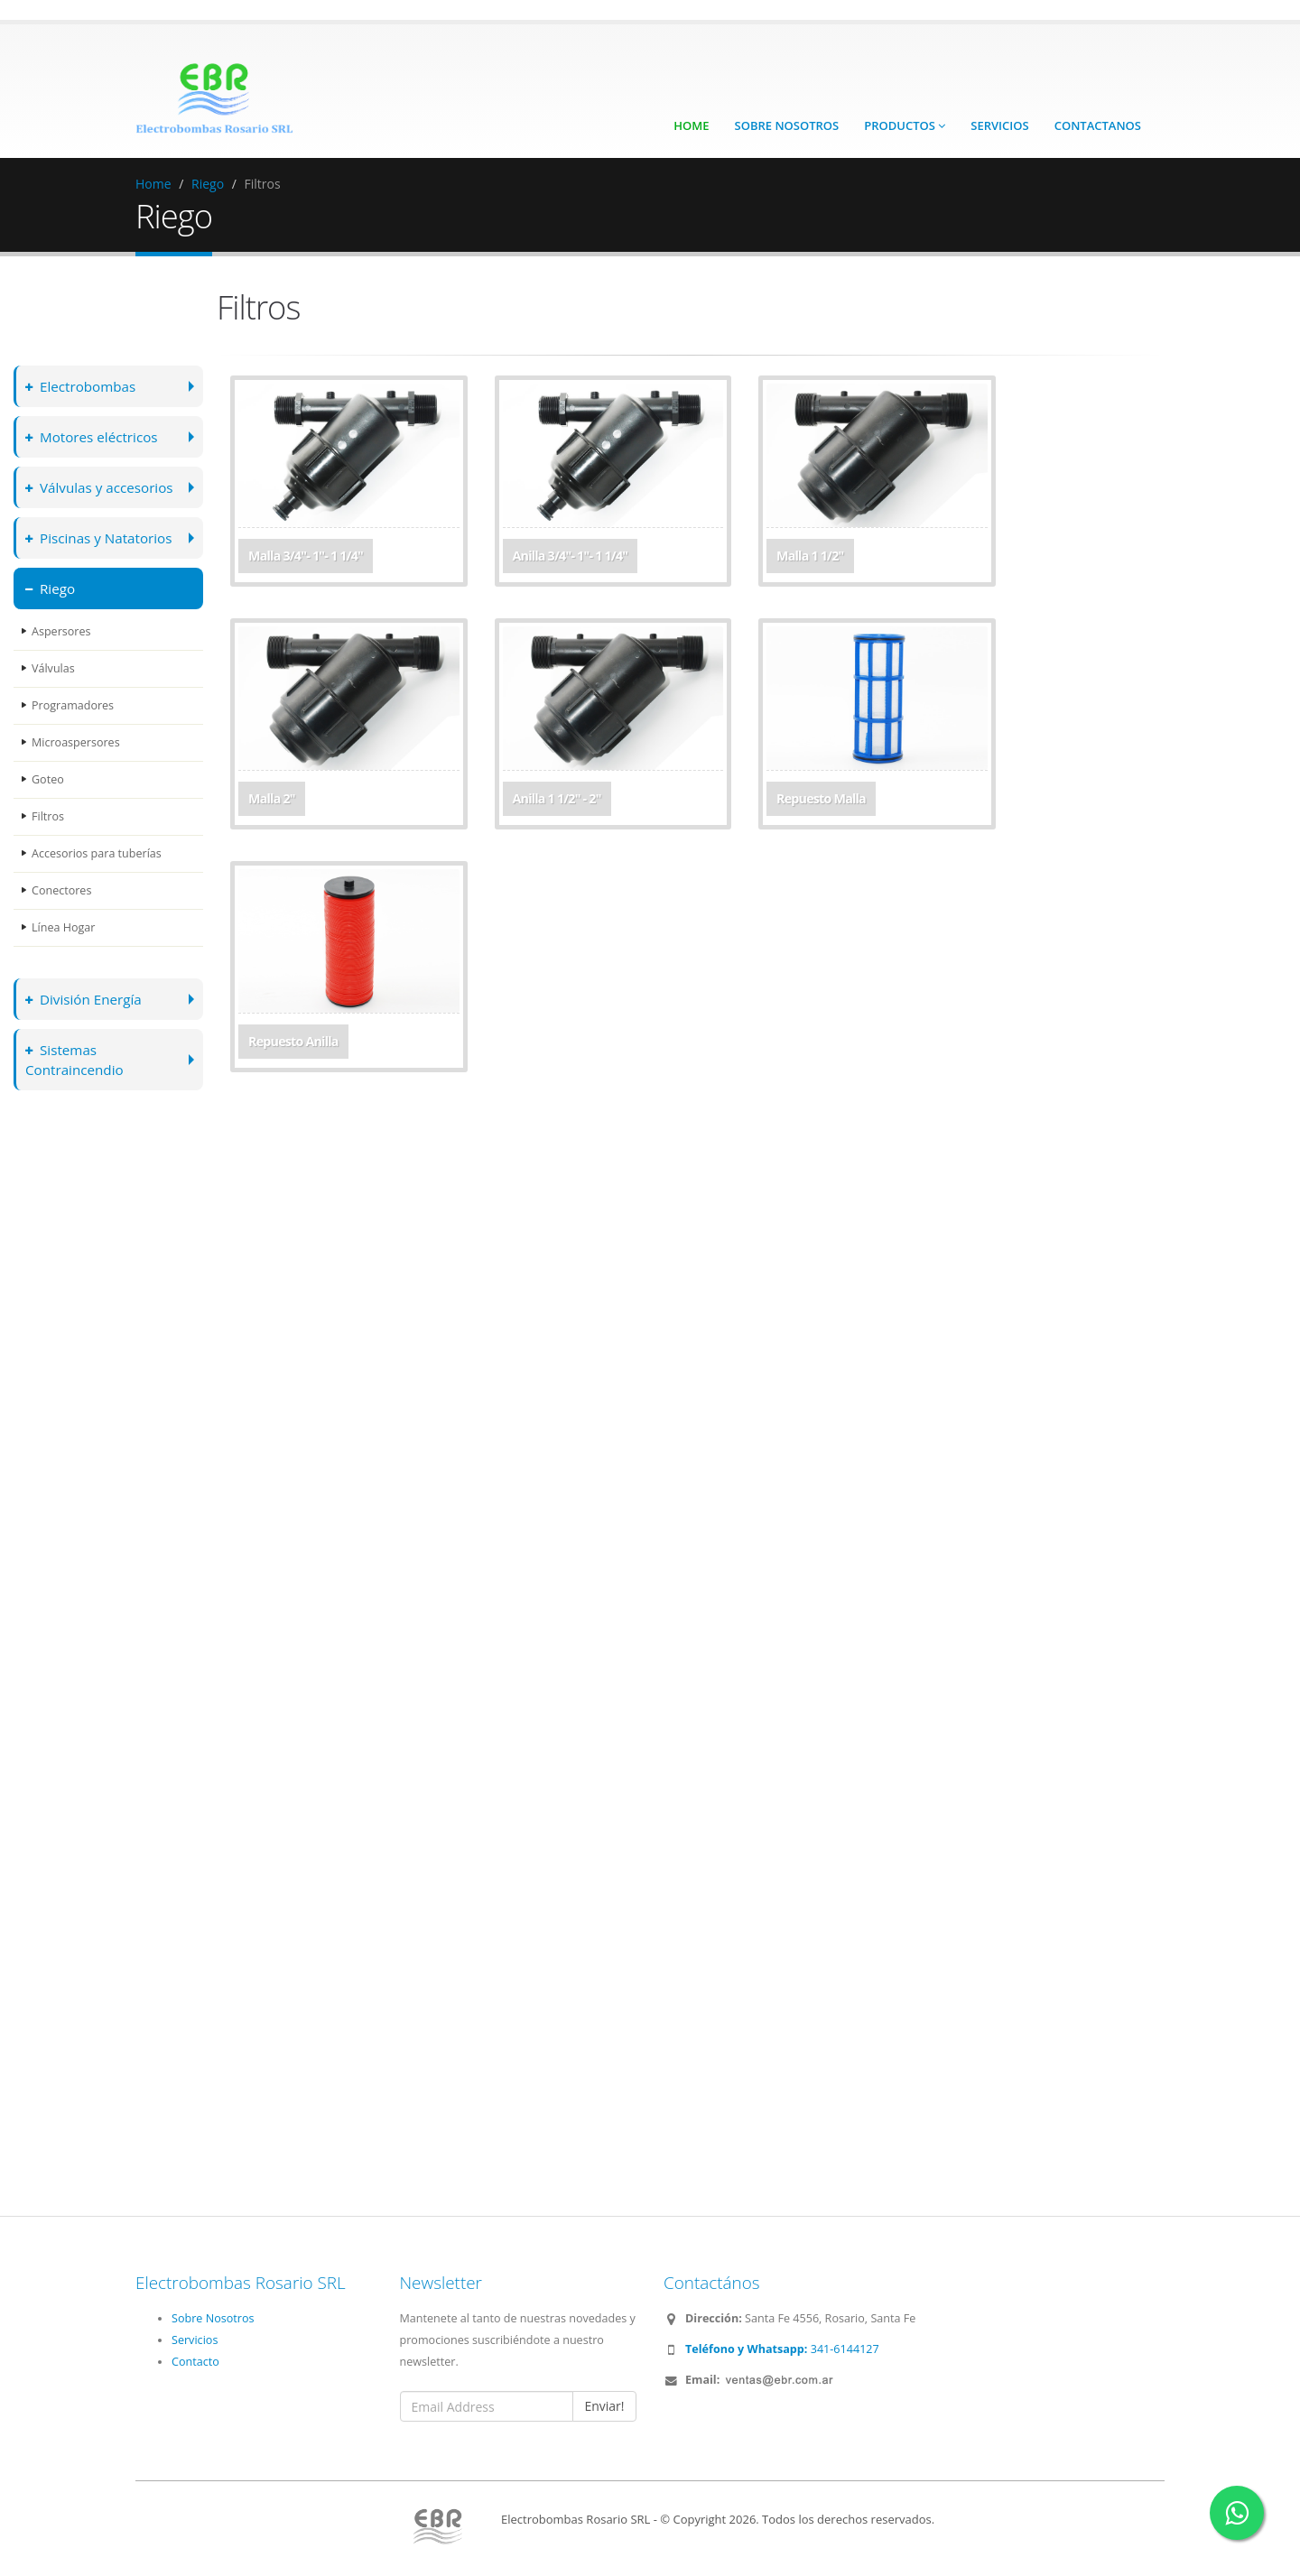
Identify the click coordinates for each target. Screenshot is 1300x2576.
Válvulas (53, 668)
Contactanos (1097, 125)
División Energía (84, 998)
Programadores (73, 705)
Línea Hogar (64, 927)
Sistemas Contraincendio (75, 1059)
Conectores (62, 890)
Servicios (999, 125)
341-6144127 (782, 2349)
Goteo (48, 779)
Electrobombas (81, 385)
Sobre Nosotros (787, 125)
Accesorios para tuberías (97, 853)
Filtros (48, 816)
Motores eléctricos (92, 436)
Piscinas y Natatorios (99, 537)
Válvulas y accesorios (100, 486)
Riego (207, 183)
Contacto (195, 2361)
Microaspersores (76, 742)
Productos (904, 125)
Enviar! (604, 2405)
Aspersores (61, 631)
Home (691, 125)
